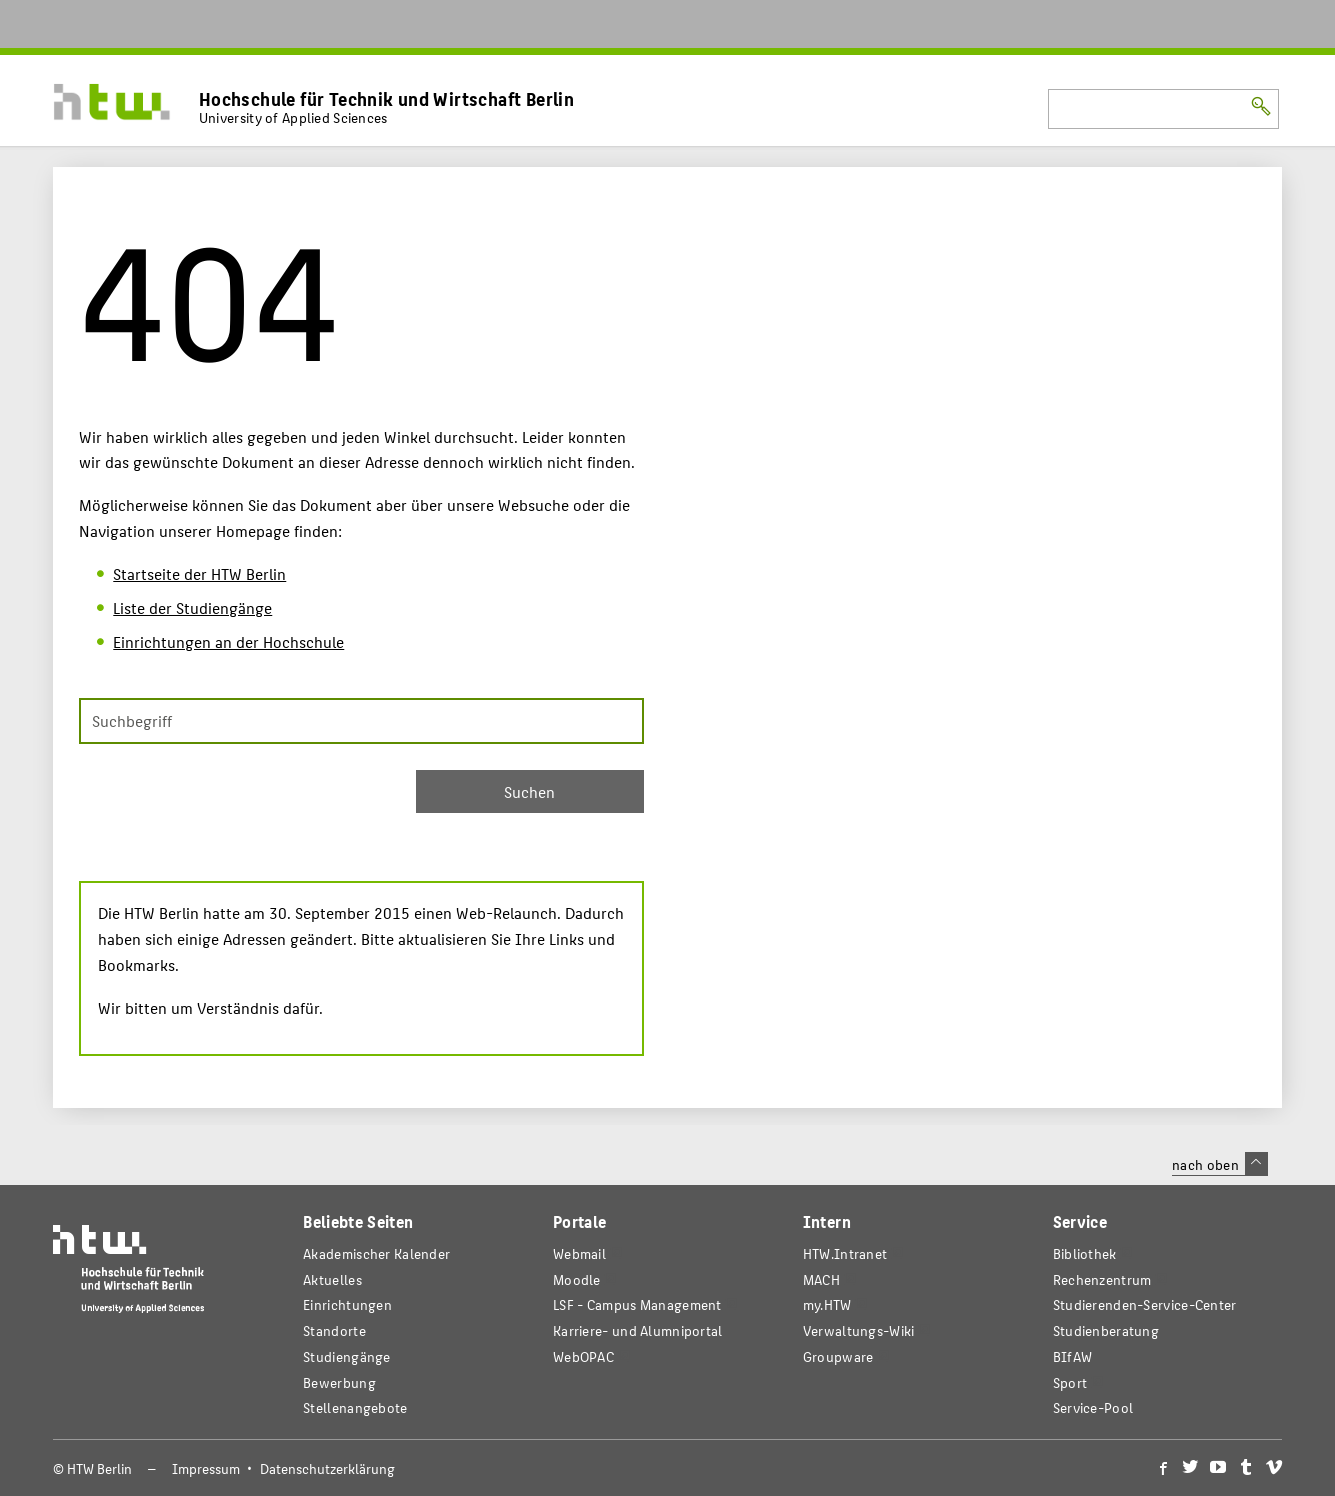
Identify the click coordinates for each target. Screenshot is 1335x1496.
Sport (1070, 1382)
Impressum (206, 1468)
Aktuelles (332, 1279)
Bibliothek (1085, 1253)
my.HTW (827, 1304)
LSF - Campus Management (637, 1304)
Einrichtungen (347, 1304)
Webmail (579, 1253)
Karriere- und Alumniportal (638, 1330)
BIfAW (1072, 1356)
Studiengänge (347, 1356)
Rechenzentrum (1102, 1279)
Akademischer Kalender (376, 1253)
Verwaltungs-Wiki (859, 1330)
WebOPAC (583, 1356)
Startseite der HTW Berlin (199, 573)
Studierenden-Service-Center (1145, 1304)
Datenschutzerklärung (327, 1468)
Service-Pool (1093, 1407)
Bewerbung (339, 1382)
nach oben (1220, 1164)
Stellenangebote (355, 1407)
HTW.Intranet (845, 1253)
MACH (821, 1279)
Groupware (838, 1356)
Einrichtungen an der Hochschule (228, 641)
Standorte (334, 1330)
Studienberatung (1106, 1330)
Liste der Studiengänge (192, 607)
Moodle (577, 1279)
